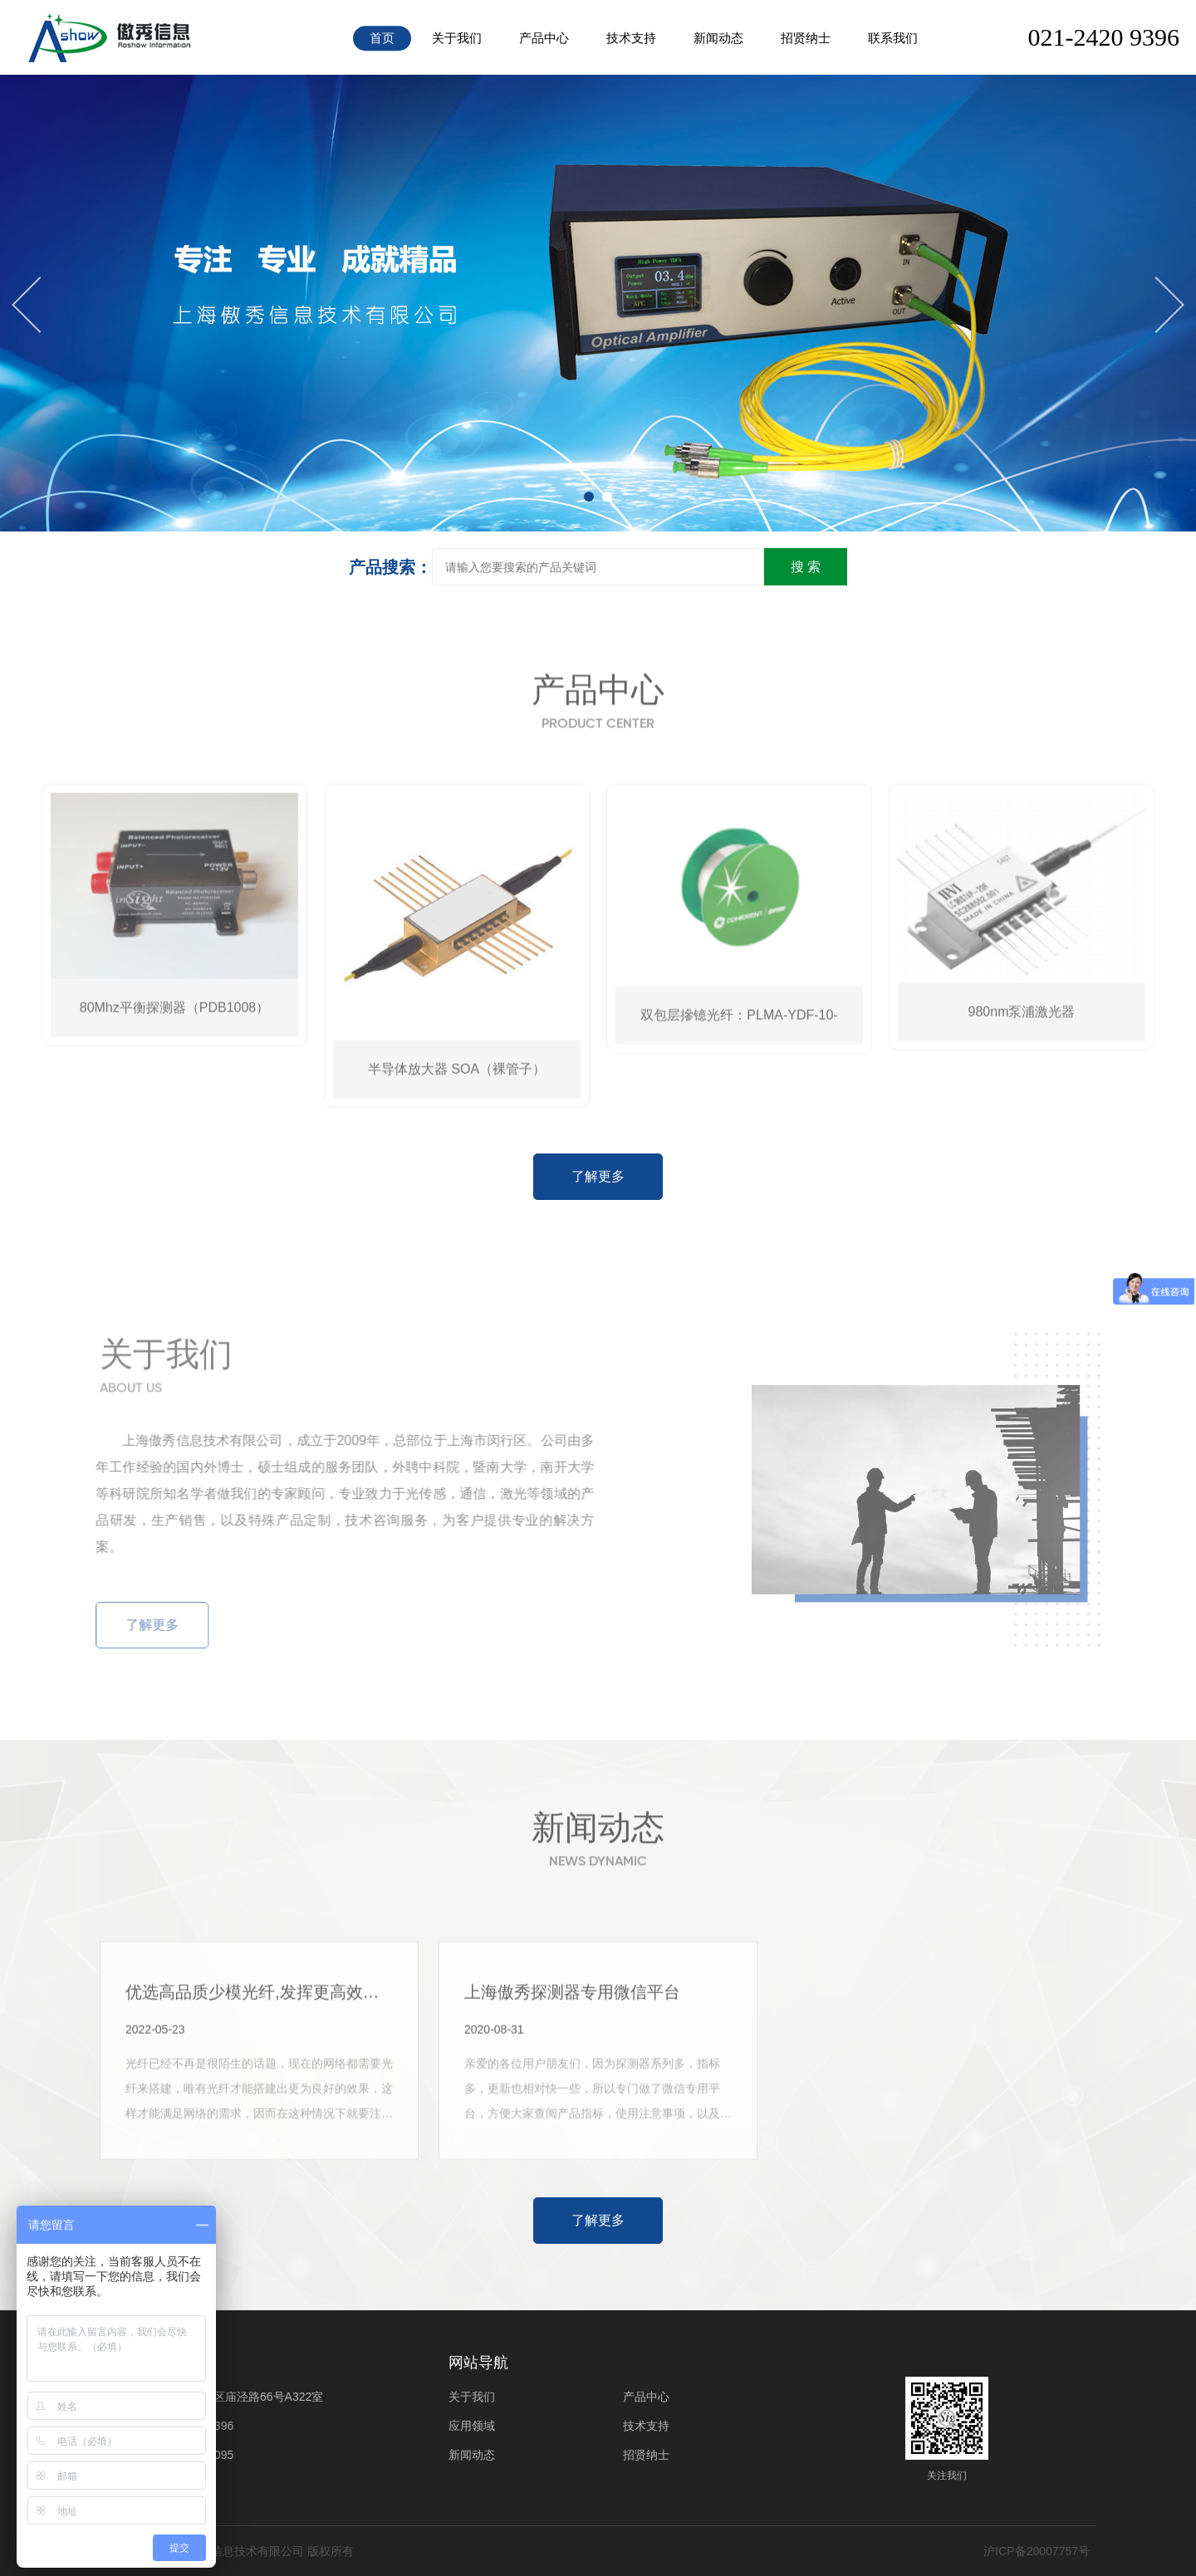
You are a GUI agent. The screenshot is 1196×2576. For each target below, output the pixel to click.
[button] (589, 497)
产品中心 (544, 38)
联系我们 (893, 38)
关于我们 (457, 38)
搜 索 (806, 567)
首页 (382, 38)
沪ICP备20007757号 (1036, 2551)
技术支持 (631, 38)
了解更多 (598, 1176)
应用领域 (471, 2425)
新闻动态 (718, 38)
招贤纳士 (806, 38)
